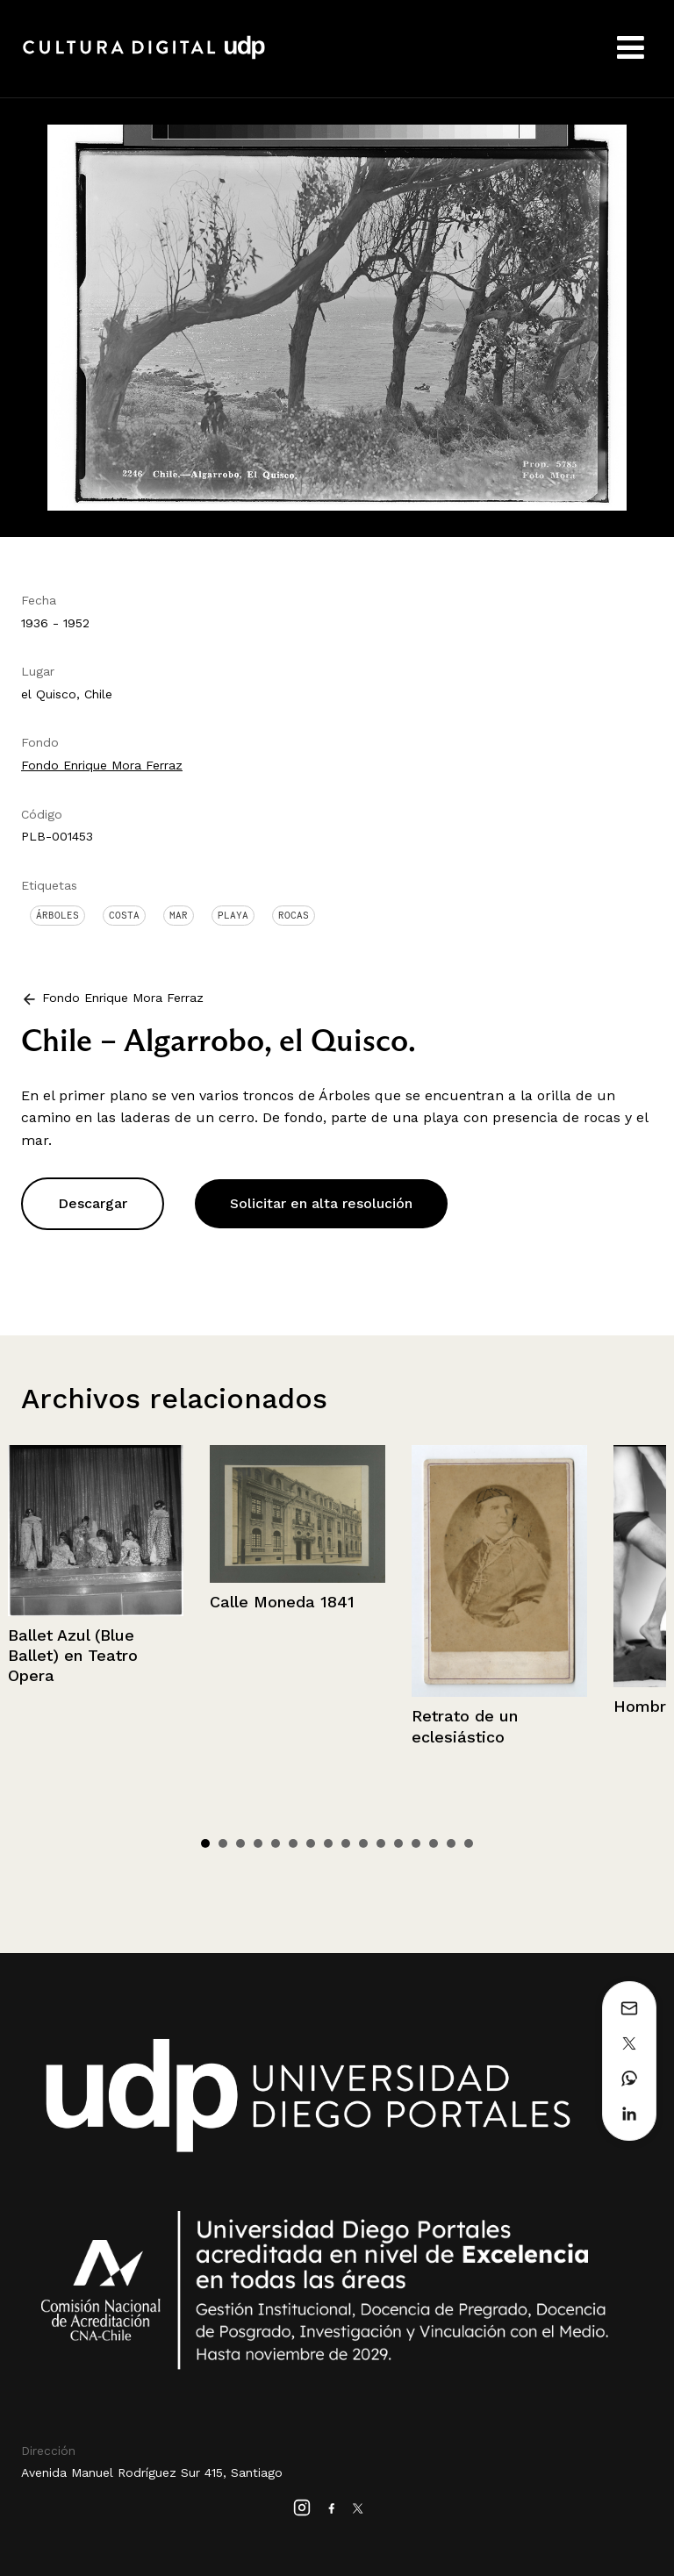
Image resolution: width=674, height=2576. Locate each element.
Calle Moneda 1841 (282, 1601)
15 (451, 1843)
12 (398, 1843)
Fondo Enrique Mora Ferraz (102, 765)
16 (468, 1843)
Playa (233, 915)
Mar (178, 915)
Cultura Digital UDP (144, 57)
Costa (124, 915)
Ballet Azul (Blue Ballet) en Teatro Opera (73, 1655)
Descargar (92, 1203)
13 (416, 1843)
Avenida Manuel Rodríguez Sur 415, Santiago (152, 2472)
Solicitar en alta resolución (321, 1203)
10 (363, 1843)
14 (433, 1843)
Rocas (293, 915)
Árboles (57, 915)
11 (380, 1843)
